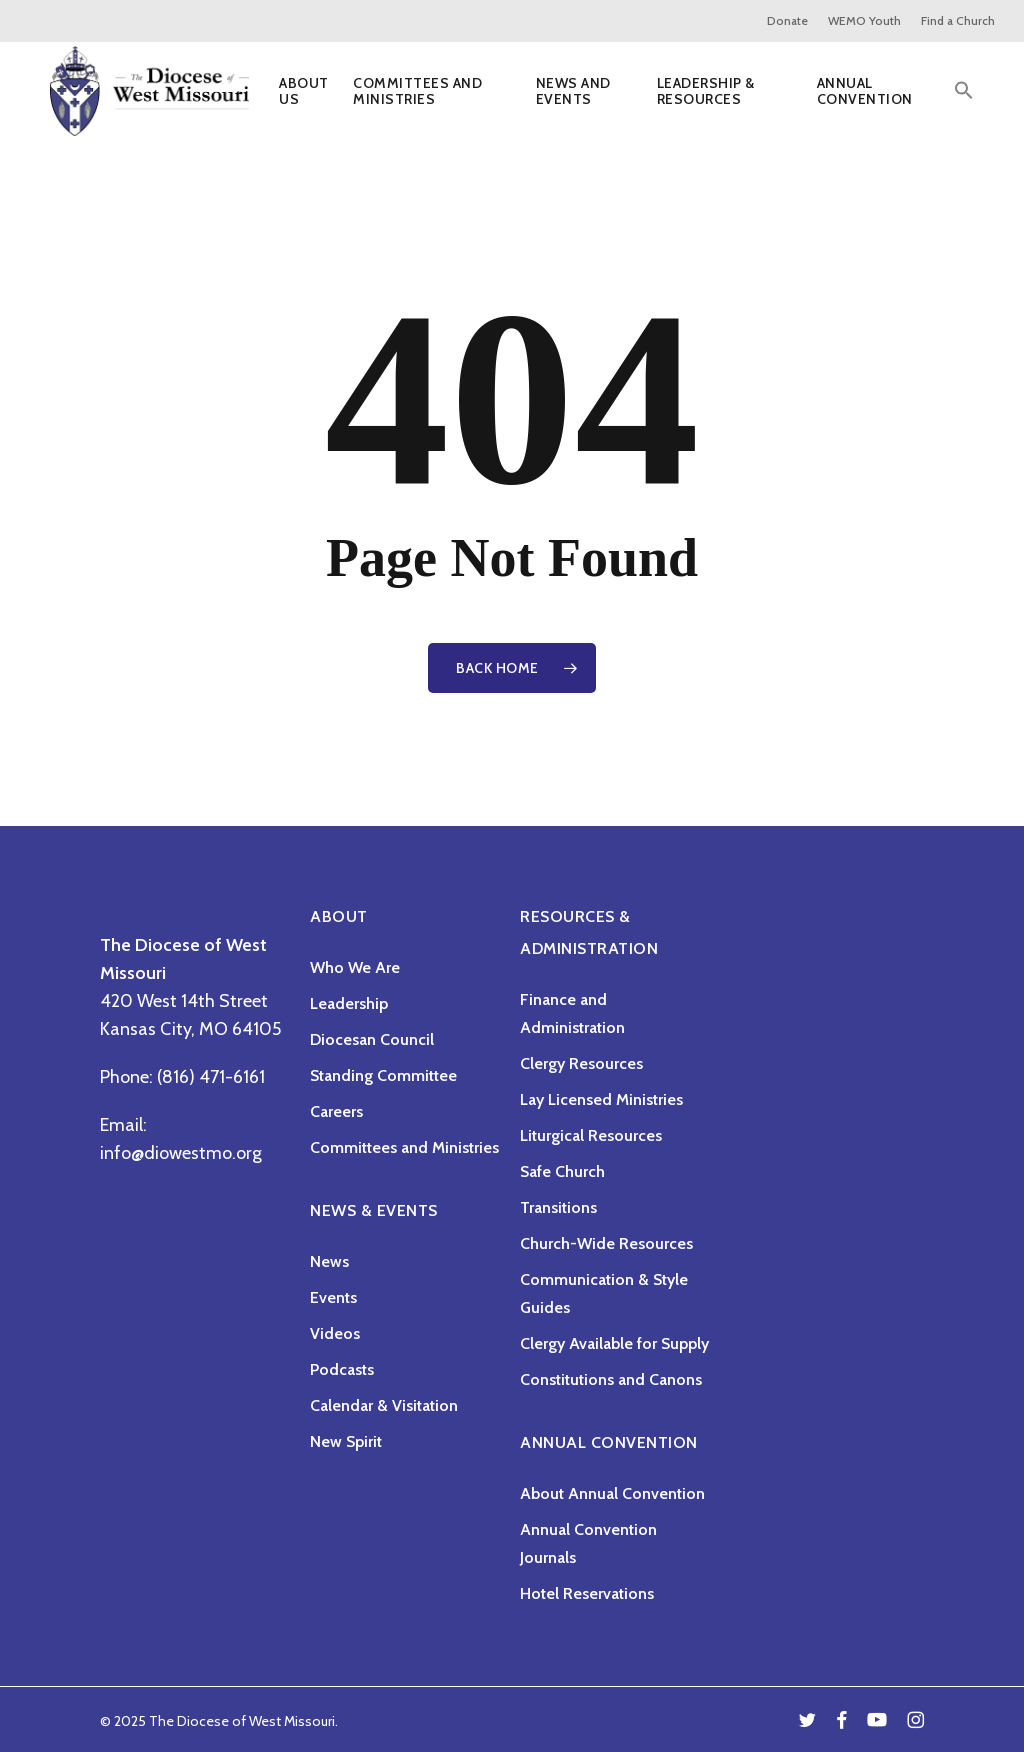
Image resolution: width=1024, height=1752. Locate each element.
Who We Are (355, 967)
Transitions (558, 1207)
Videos (335, 1333)
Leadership (349, 1003)
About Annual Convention (612, 1493)
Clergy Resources (581, 1063)
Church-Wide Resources (606, 1243)
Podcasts (342, 1369)
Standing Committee (383, 1075)
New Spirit (346, 1441)
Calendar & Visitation (384, 1405)
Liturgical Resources (591, 1135)
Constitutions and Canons (611, 1379)
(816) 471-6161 (211, 1077)
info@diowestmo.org (181, 1153)
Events (333, 1297)
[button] (964, 97)
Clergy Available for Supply (614, 1343)
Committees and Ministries (404, 1147)
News (329, 1261)
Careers (336, 1111)
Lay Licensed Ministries (601, 1099)
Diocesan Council (372, 1039)
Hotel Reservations (587, 1593)
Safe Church (562, 1171)
